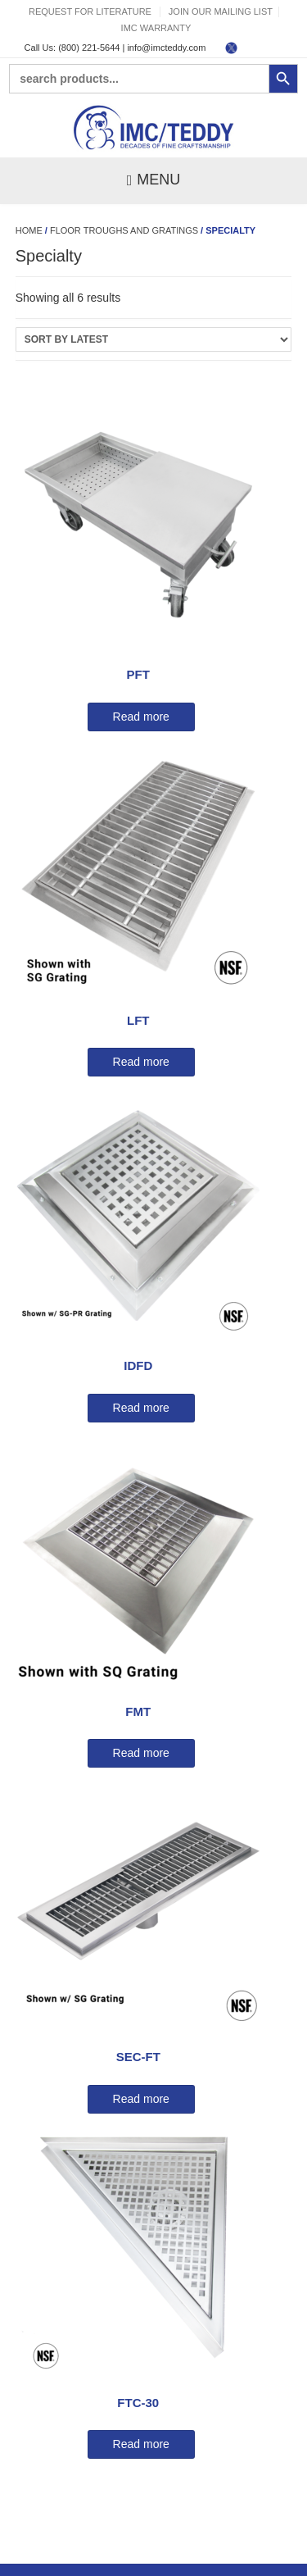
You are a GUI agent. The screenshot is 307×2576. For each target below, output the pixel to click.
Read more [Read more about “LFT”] (141, 1061)
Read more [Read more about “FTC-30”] (141, 2444)
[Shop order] (154, 339)
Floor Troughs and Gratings (124, 230)
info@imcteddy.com (166, 47)
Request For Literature (90, 11)
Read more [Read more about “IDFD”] (141, 1407)
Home (29, 230)
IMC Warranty (156, 28)
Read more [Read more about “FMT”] (141, 1752)
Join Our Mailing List (221, 11)
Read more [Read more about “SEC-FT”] (141, 2098)
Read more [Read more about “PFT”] (141, 716)
